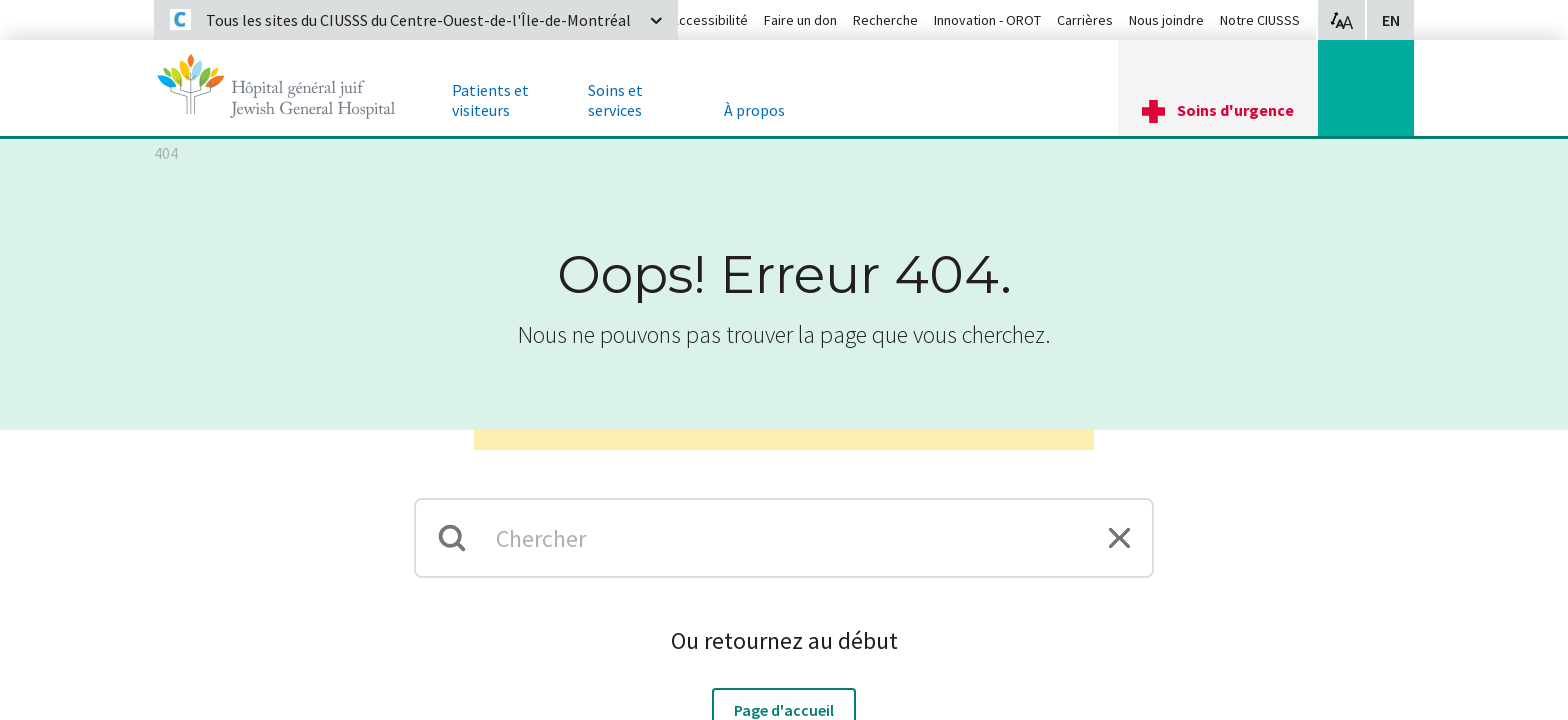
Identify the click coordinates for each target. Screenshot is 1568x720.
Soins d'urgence (1235, 110)
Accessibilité (709, 20)
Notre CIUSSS (1260, 20)
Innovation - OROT (987, 20)
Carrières (1085, 20)
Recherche (885, 20)
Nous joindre (1166, 20)
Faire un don (800, 20)
